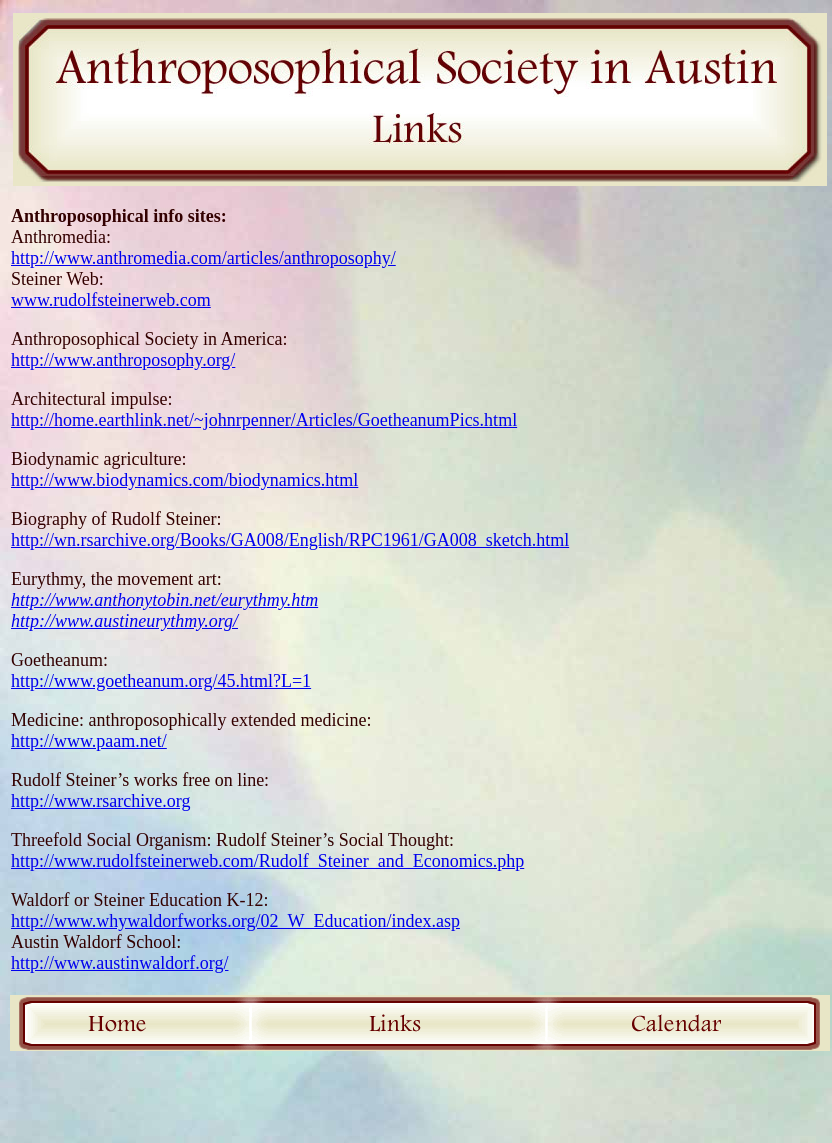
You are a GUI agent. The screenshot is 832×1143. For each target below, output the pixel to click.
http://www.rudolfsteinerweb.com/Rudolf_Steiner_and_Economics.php (267, 861)
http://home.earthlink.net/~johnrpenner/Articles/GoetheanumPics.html (264, 420)
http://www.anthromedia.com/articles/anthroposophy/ (203, 258)
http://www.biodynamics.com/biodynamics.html (184, 480)
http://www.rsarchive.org (100, 801)
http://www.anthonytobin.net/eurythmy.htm (164, 600)
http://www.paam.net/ (89, 741)
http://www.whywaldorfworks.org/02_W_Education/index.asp (235, 921)
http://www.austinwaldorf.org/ (119, 963)
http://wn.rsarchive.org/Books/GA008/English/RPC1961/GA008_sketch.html (290, 540)
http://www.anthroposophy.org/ (123, 360)
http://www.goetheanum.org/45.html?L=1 (161, 681)
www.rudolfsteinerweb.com (111, 300)
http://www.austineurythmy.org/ (124, 621)
